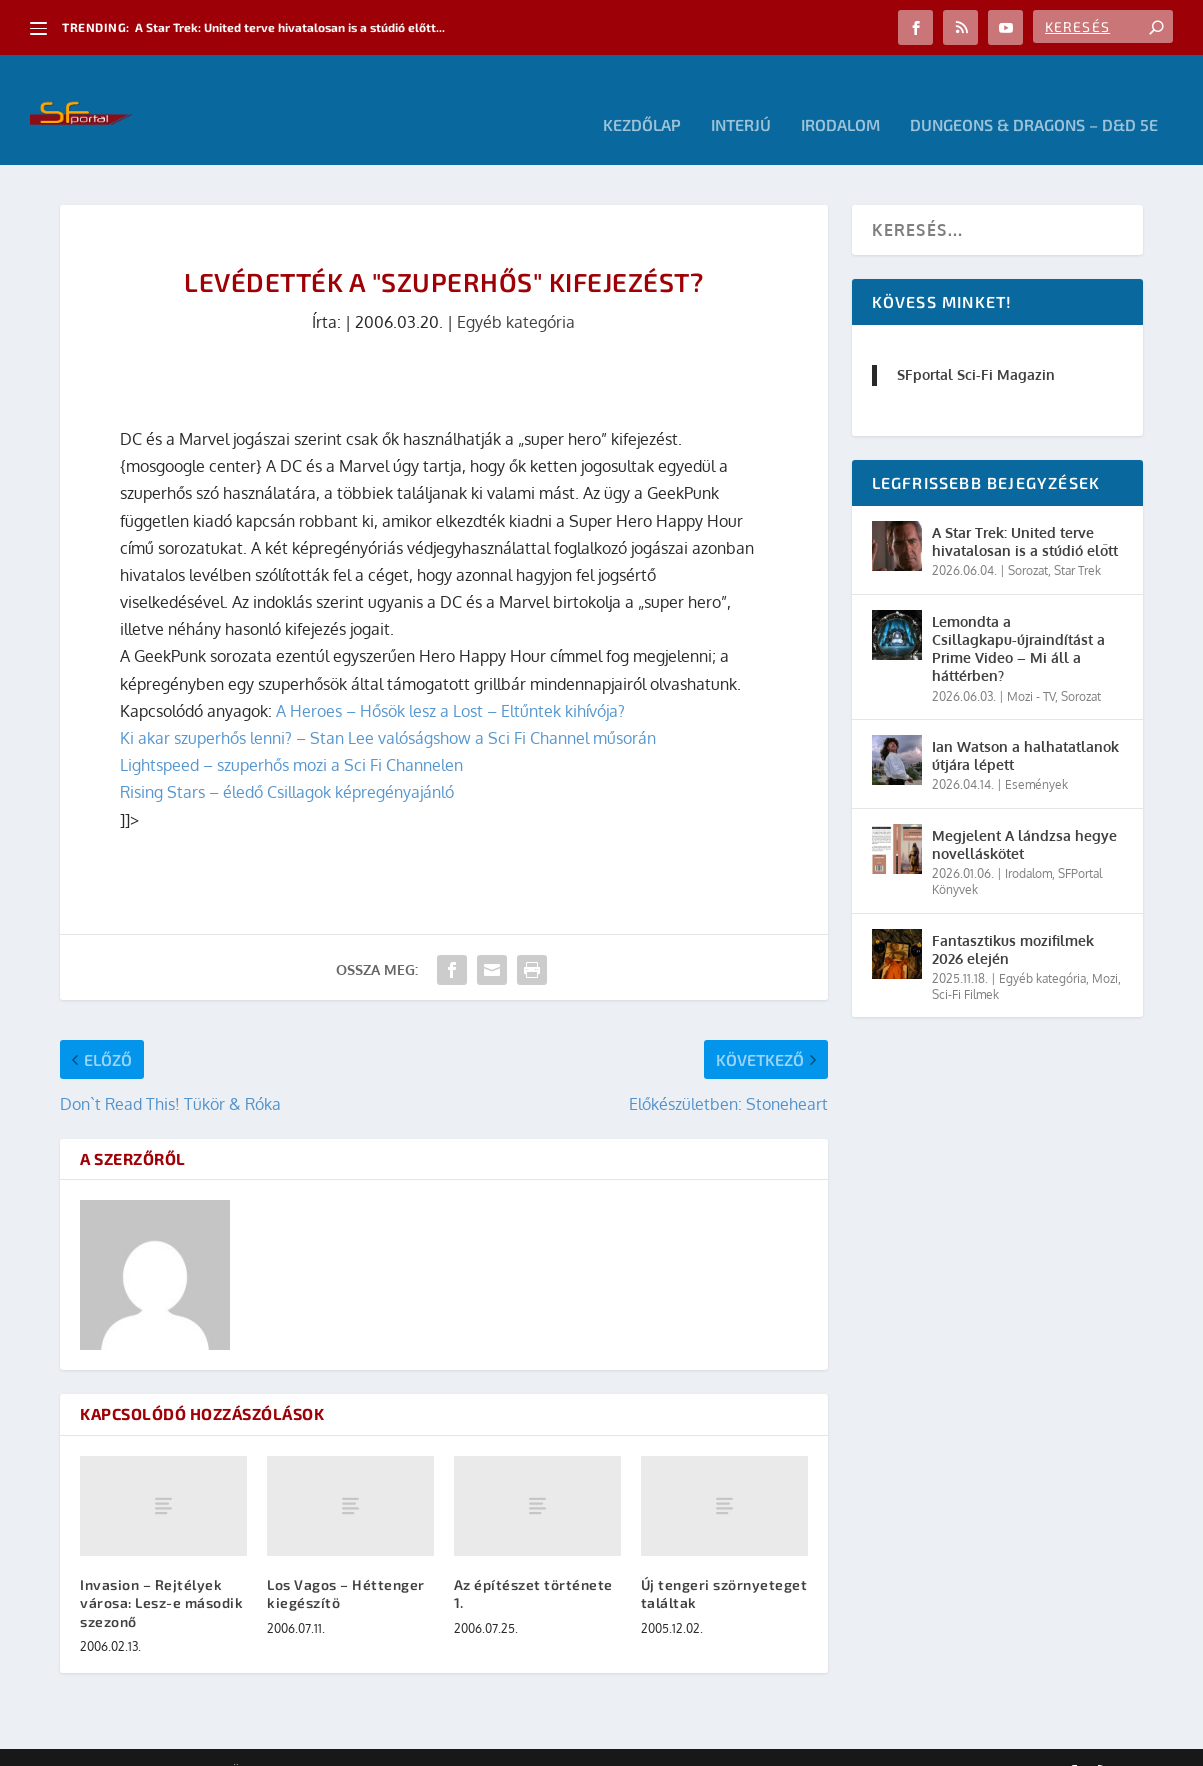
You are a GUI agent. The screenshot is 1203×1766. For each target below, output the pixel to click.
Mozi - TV (1031, 666)
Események (1036, 754)
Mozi (1105, 948)
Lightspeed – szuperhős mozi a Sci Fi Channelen (291, 735)
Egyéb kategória (516, 292)
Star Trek (1077, 540)
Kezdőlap (642, 95)
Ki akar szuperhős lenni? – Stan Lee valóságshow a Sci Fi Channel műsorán (388, 708)
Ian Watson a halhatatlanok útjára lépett (1025, 725)
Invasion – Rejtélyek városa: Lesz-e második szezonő (161, 1572)
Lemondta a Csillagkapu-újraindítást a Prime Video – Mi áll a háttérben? (1018, 619)
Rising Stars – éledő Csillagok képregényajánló (287, 762)
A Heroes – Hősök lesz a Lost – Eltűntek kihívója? (450, 681)
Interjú (741, 95)
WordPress (345, 1743)
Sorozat (1028, 540)
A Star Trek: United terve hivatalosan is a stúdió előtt (1025, 511)
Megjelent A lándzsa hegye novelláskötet (1024, 814)
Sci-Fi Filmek (965, 964)
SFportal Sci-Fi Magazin (976, 344)
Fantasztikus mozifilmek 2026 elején (1013, 919)
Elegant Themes (170, 1743)
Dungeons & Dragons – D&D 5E (1034, 95)
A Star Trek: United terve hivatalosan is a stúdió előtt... (290, 27)
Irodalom (840, 95)
